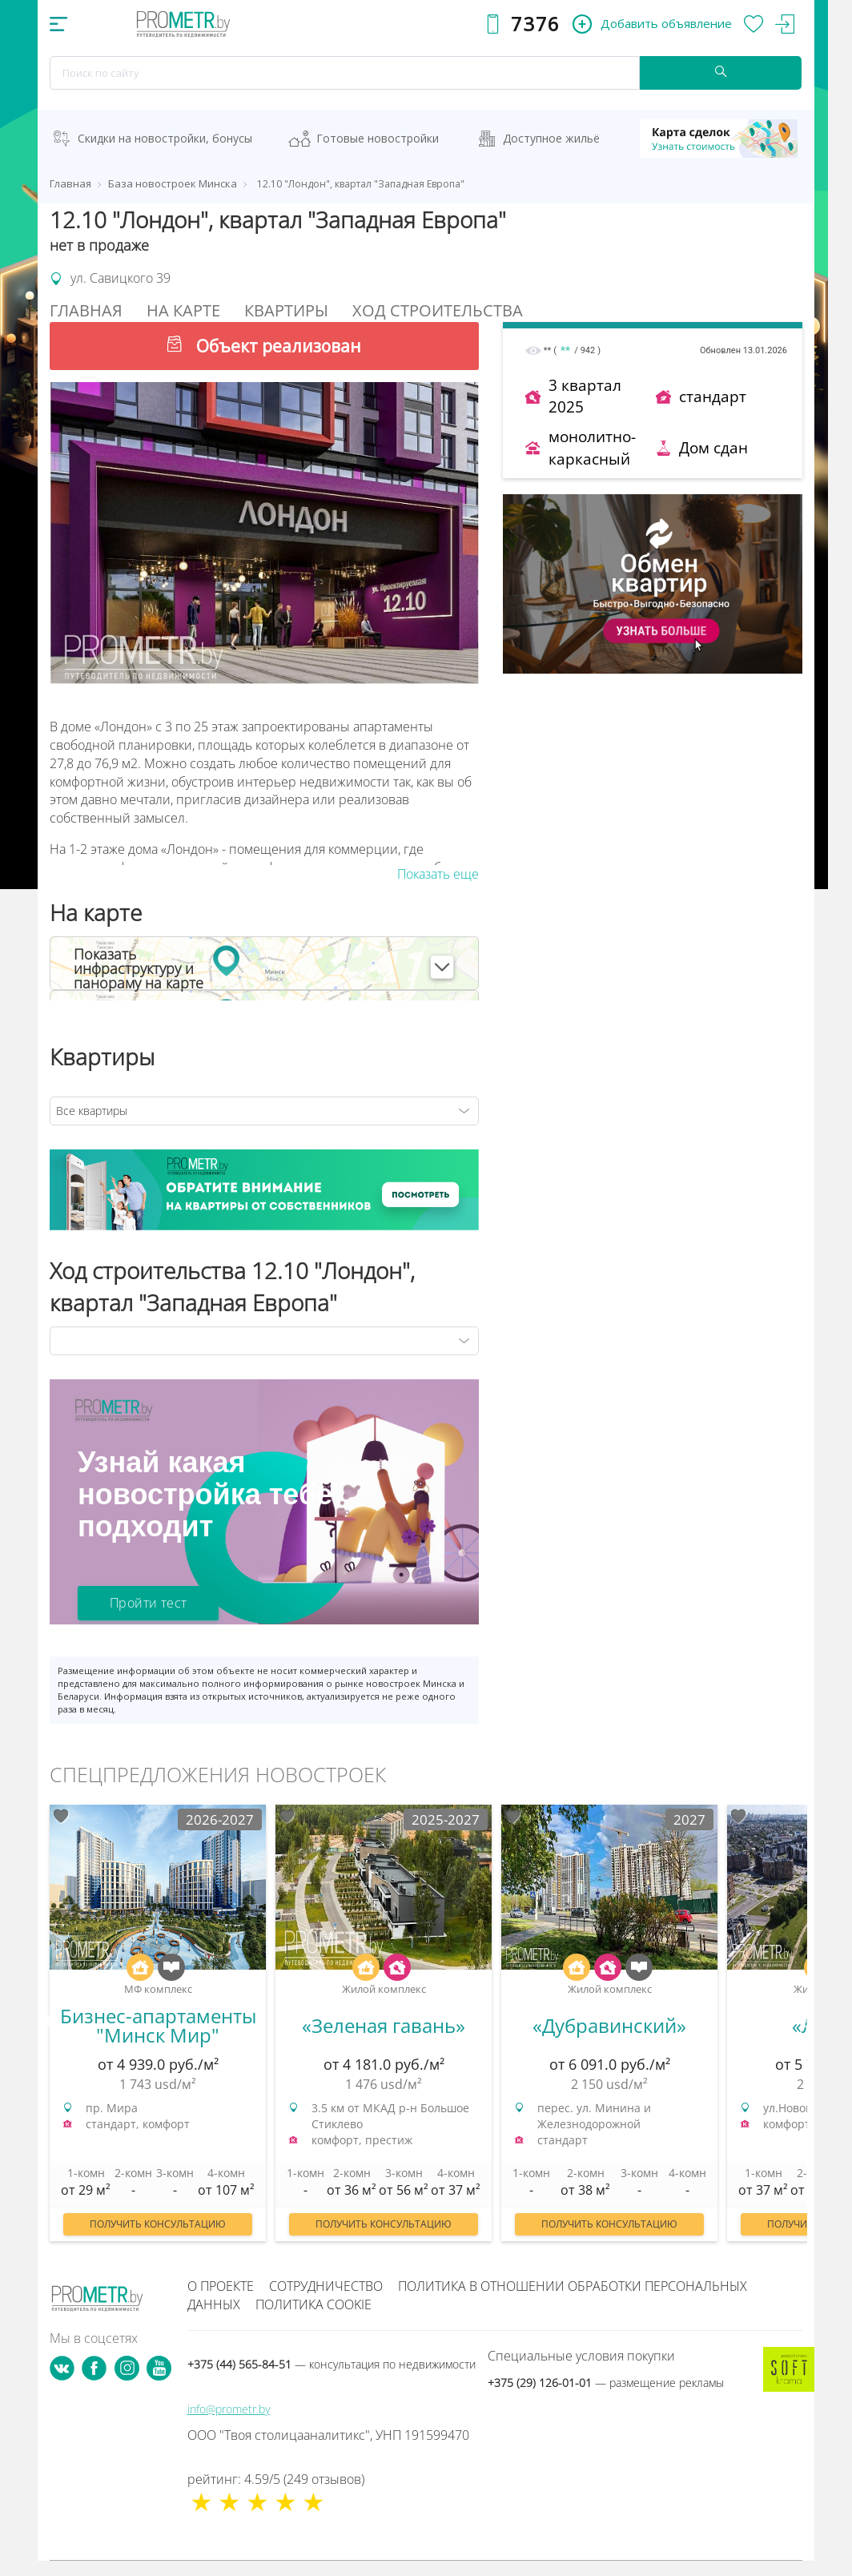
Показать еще (438, 874)
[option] (158, 2031)
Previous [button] (45, 2022)
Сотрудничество (326, 2286)
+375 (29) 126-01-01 (606, 2382)
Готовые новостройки (377, 138)
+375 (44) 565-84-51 (331, 2364)
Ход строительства (437, 310)
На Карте (183, 310)
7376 (535, 23)
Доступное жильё (551, 138)
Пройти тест (148, 1603)
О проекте (220, 2286)
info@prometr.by (228, 2409)
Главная (86, 310)
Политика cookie (313, 2304)
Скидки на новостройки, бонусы (165, 138)
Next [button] (807, 2022)
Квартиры (286, 310)
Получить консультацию (158, 2224)
